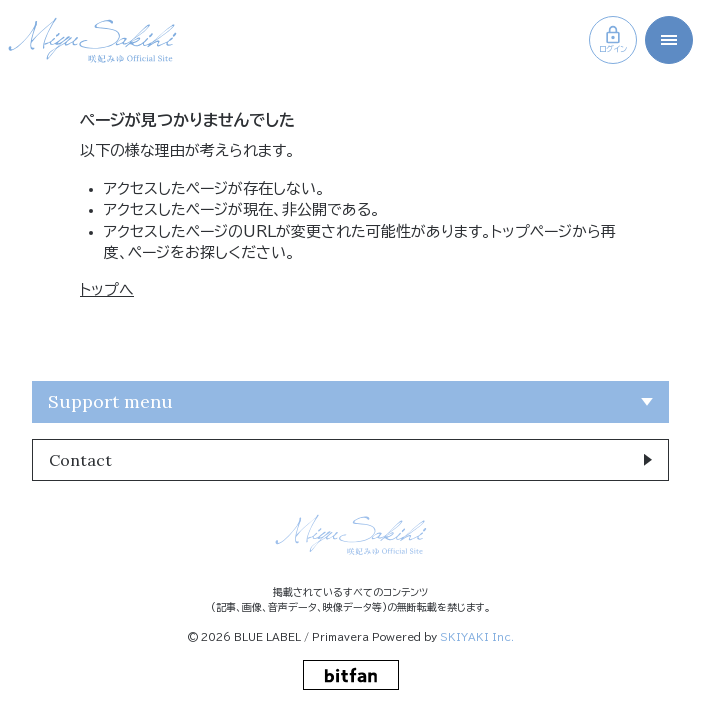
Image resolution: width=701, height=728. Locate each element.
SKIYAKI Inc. (477, 637)
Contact (80, 460)
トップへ (107, 289)
